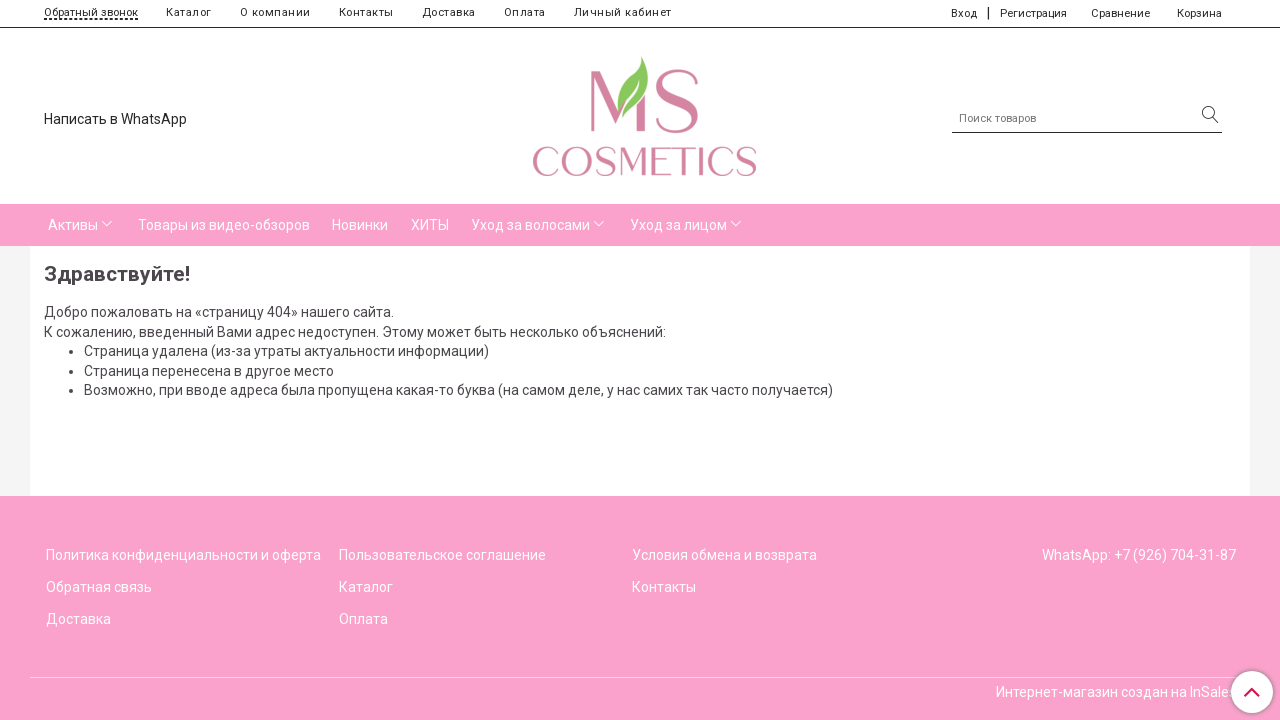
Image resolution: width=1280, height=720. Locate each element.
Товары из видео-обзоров (224, 225)
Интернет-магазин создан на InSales (1116, 692)
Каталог (189, 12)
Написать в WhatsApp (115, 119)
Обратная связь (99, 587)
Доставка (449, 12)
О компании (275, 12)
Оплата (525, 12)
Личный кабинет (623, 12)
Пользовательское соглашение (442, 555)
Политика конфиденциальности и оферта (183, 555)
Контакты (366, 12)
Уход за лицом (678, 225)
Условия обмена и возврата (724, 555)
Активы (73, 225)
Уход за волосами (530, 225)
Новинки (360, 225)
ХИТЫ (430, 225)
